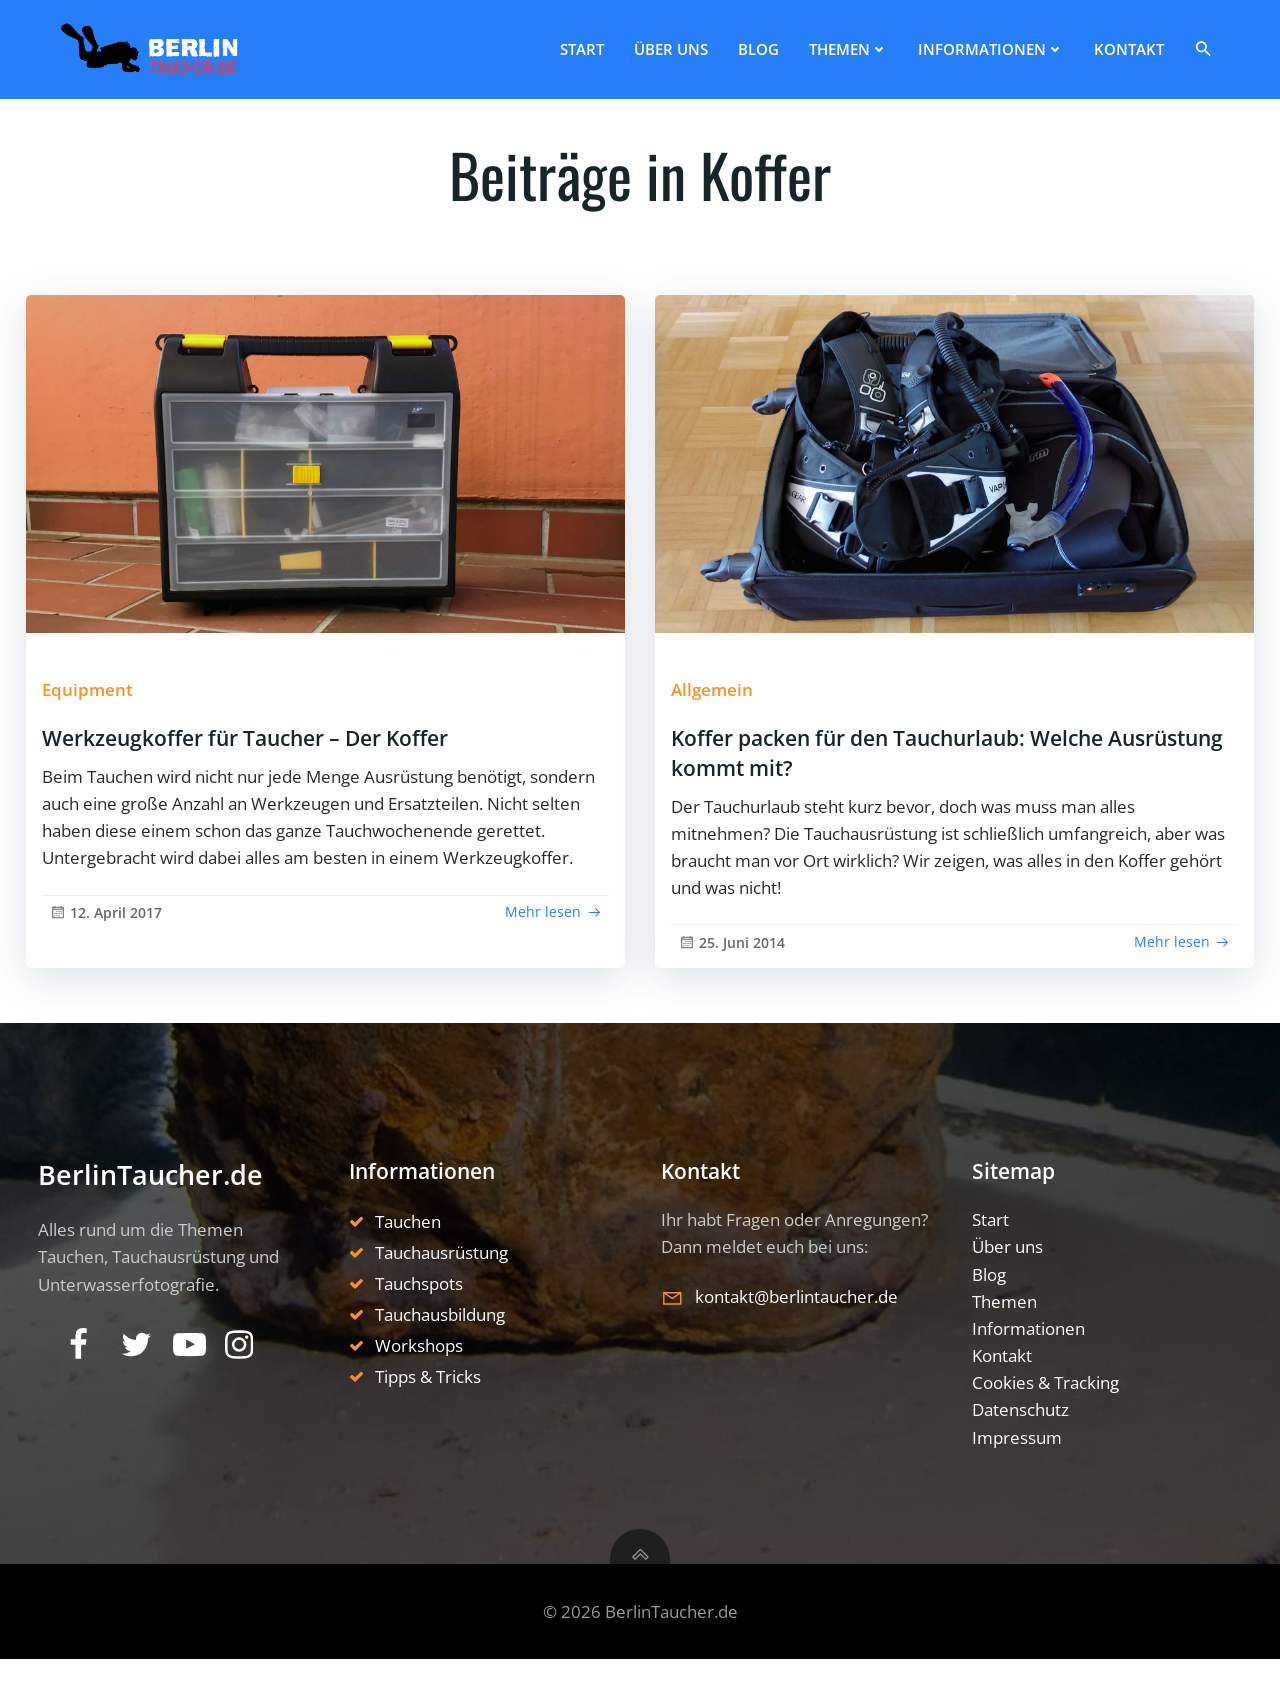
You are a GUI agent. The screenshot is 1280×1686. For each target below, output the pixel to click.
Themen (862, 45)
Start (596, 45)
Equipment (99, 696)
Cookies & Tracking (1051, 1408)
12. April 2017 (110, 956)
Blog (772, 45)
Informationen (1005, 45)
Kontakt (1143, 45)
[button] (1221, 44)
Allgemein (726, 696)
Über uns (685, 45)
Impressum (1023, 1462)
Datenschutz (1026, 1435)
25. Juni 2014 (738, 958)
